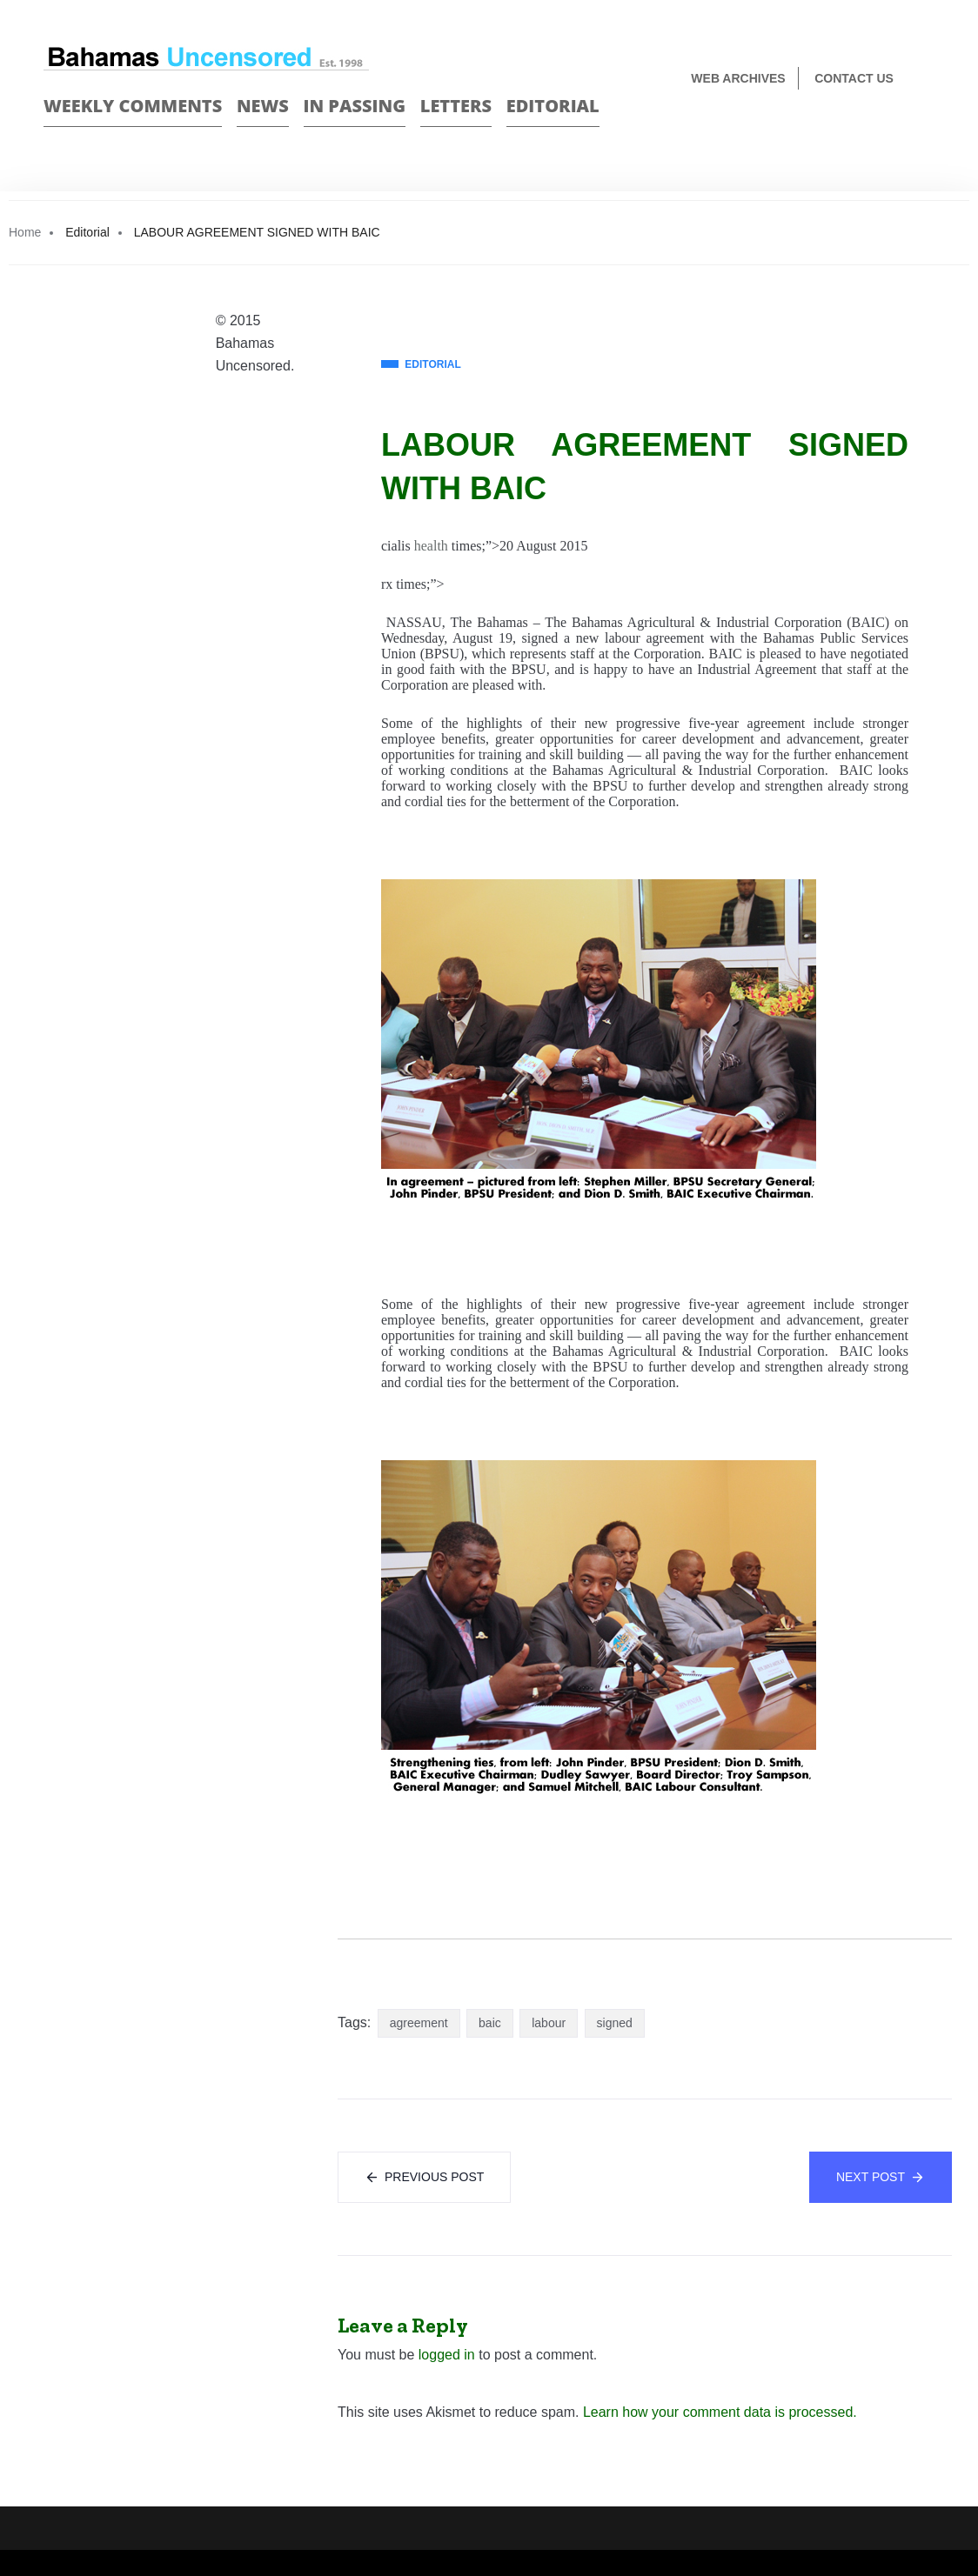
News (263, 105)
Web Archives (738, 78)
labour (549, 2023)
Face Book (896, 136)
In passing (355, 105)
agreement (419, 2023)
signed (615, 2023)
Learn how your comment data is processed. (720, 2412)
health (431, 545)
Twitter (927, 136)
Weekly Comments (133, 105)
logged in (447, 2354)
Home (25, 232)
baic (490, 2023)
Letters (456, 105)
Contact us (854, 78)
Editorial (553, 105)
